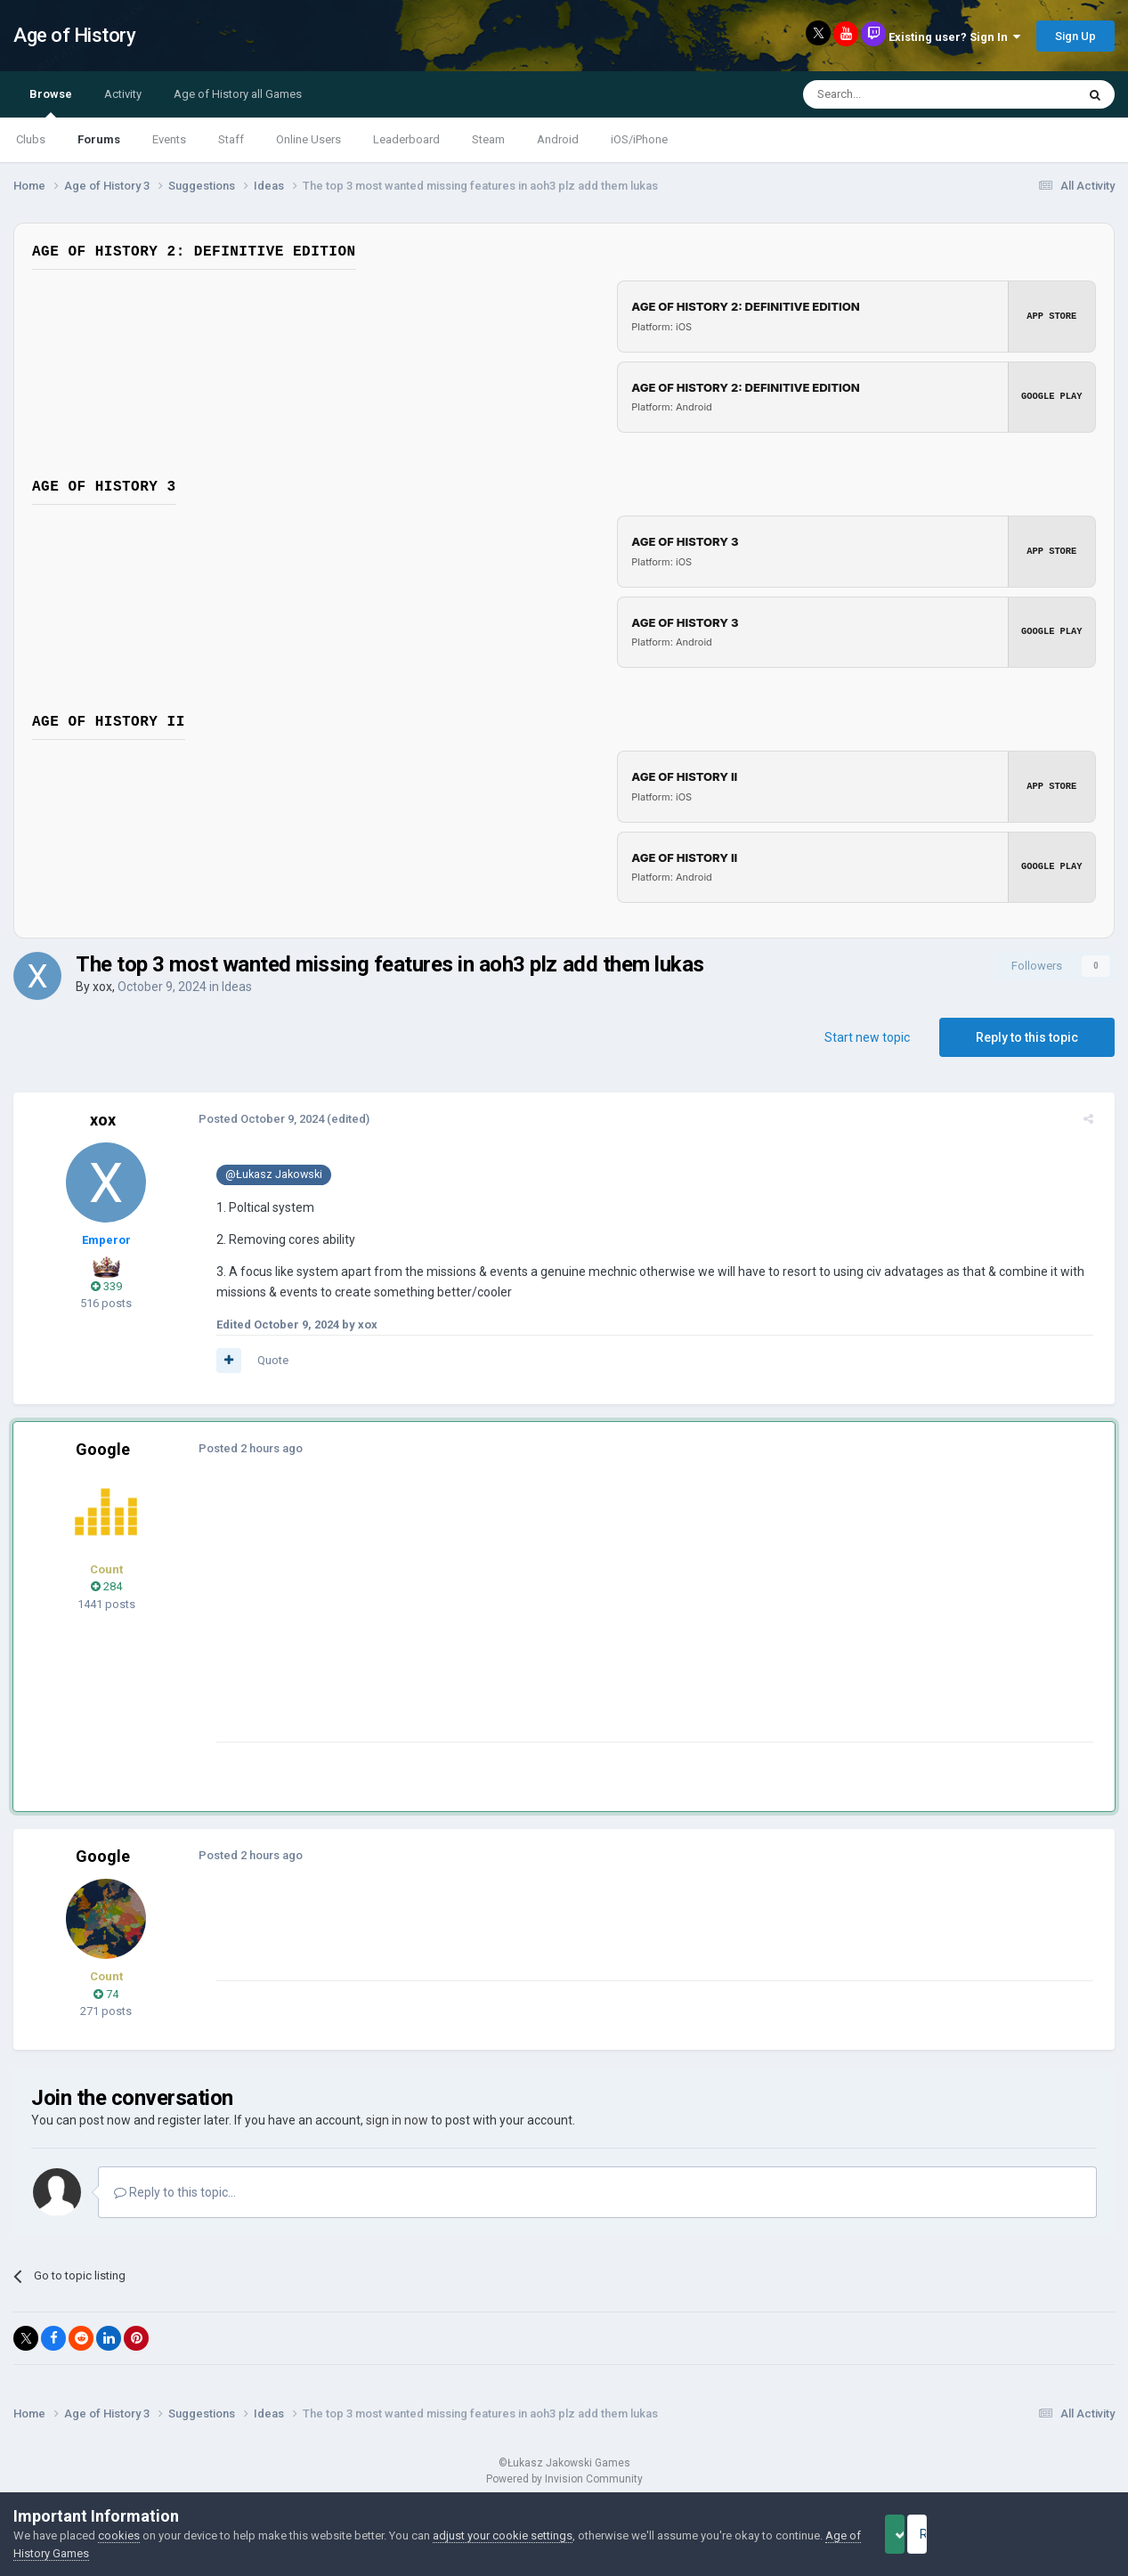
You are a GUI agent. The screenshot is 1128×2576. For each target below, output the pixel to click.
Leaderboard (406, 139)
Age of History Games (70, 2553)
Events (169, 139)
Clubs (30, 139)
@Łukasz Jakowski (266, 1174)
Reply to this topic (1027, 1037)
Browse (50, 102)
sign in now (397, 2120)
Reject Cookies (1053, 2534)
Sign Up (1075, 36)
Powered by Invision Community (564, 2479)
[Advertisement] (533, 1617)
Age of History (74, 35)
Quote (265, 1360)
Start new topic (867, 1037)
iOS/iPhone (639, 139)
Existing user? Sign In (954, 37)
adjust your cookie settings (502, 2535)
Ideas (237, 986)
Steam (488, 139)
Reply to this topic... (175, 2192)
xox (102, 986)
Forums (98, 139)
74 (105, 1994)
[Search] (897, 94)
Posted (254, 1118)
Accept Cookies (919, 2534)
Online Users (308, 139)
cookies (119, 2535)
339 (106, 1286)
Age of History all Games (238, 94)
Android (558, 139)
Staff (231, 139)
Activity (123, 94)
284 (106, 1586)
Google (103, 1449)
